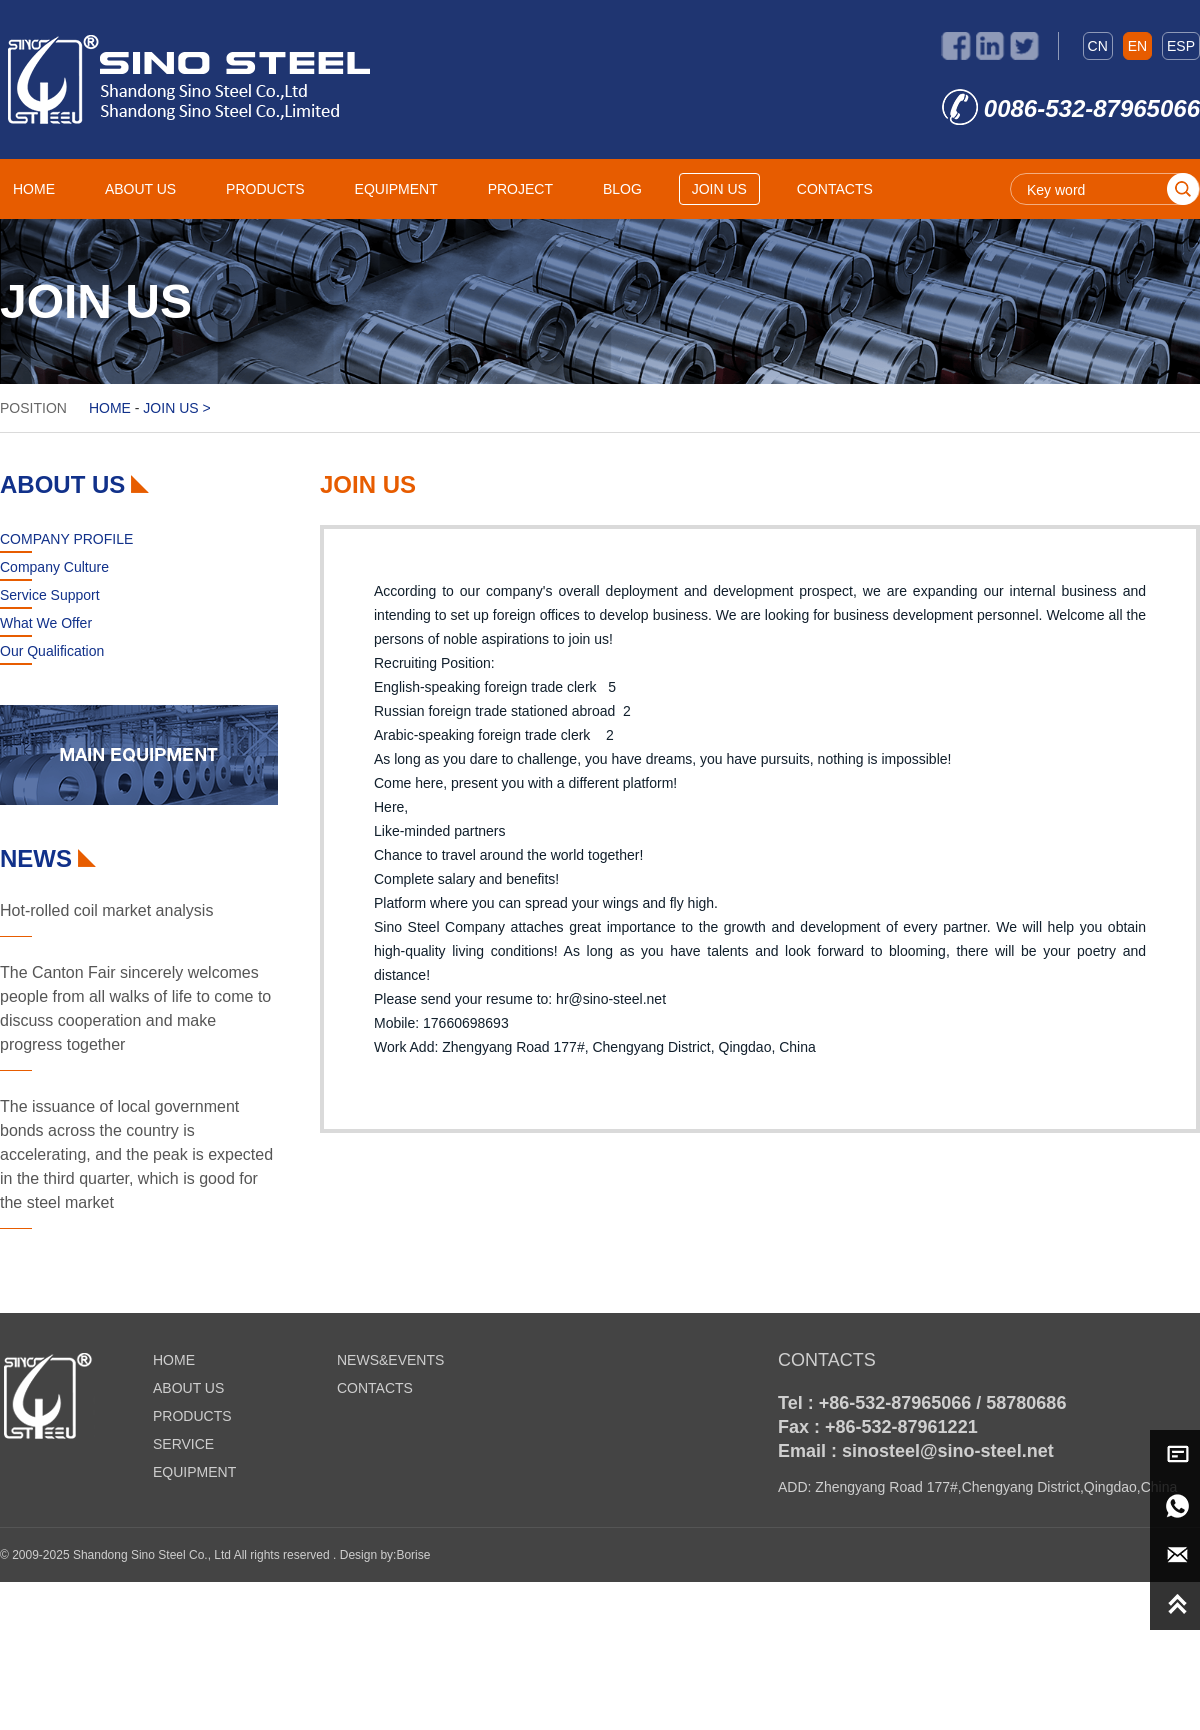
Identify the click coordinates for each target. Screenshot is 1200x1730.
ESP (1181, 46)
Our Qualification (52, 651)
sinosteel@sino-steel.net (948, 1451)
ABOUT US (140, 189)
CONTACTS (835, 189)
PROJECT (520, 189)
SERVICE (183, 1444)
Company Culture (54, 567)
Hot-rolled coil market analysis (106, 910)
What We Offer (46, 623)
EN (1137, 46)
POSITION (33, 408)
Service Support (50, 595)
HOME (34, 189)
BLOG (622, 189)
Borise (413, 1555)
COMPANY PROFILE (66, 539)
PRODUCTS (265, 189)
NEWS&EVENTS (390, 1360)
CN (1098, 46)
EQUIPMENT (396, 189)
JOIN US (719, 189)
